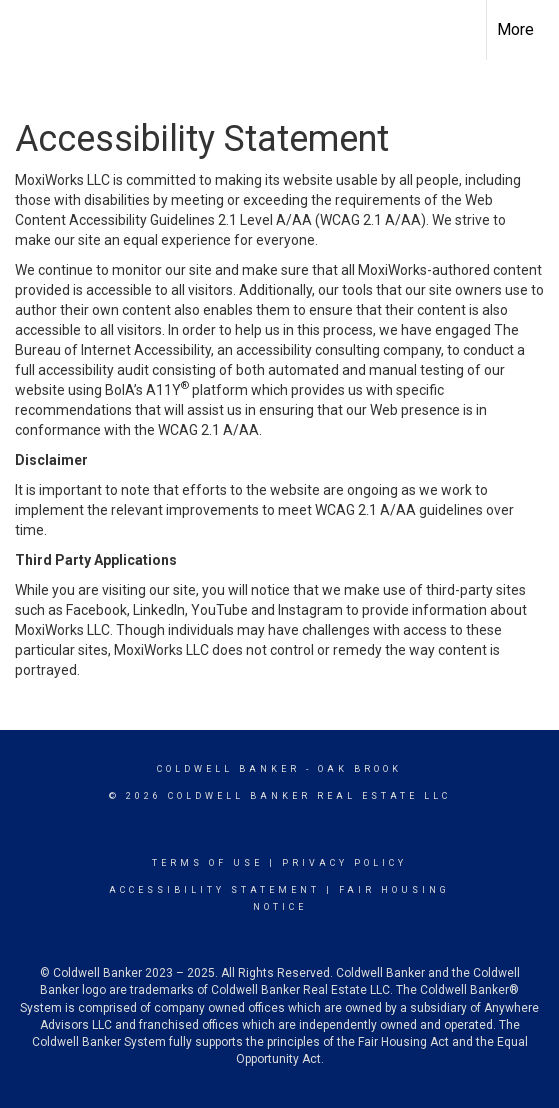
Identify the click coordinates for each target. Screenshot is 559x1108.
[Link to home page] (33, 30)
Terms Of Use (207, 863)
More (515, 29)
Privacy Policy (344, 863)
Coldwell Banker (228, 769)
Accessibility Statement (214, 890)
